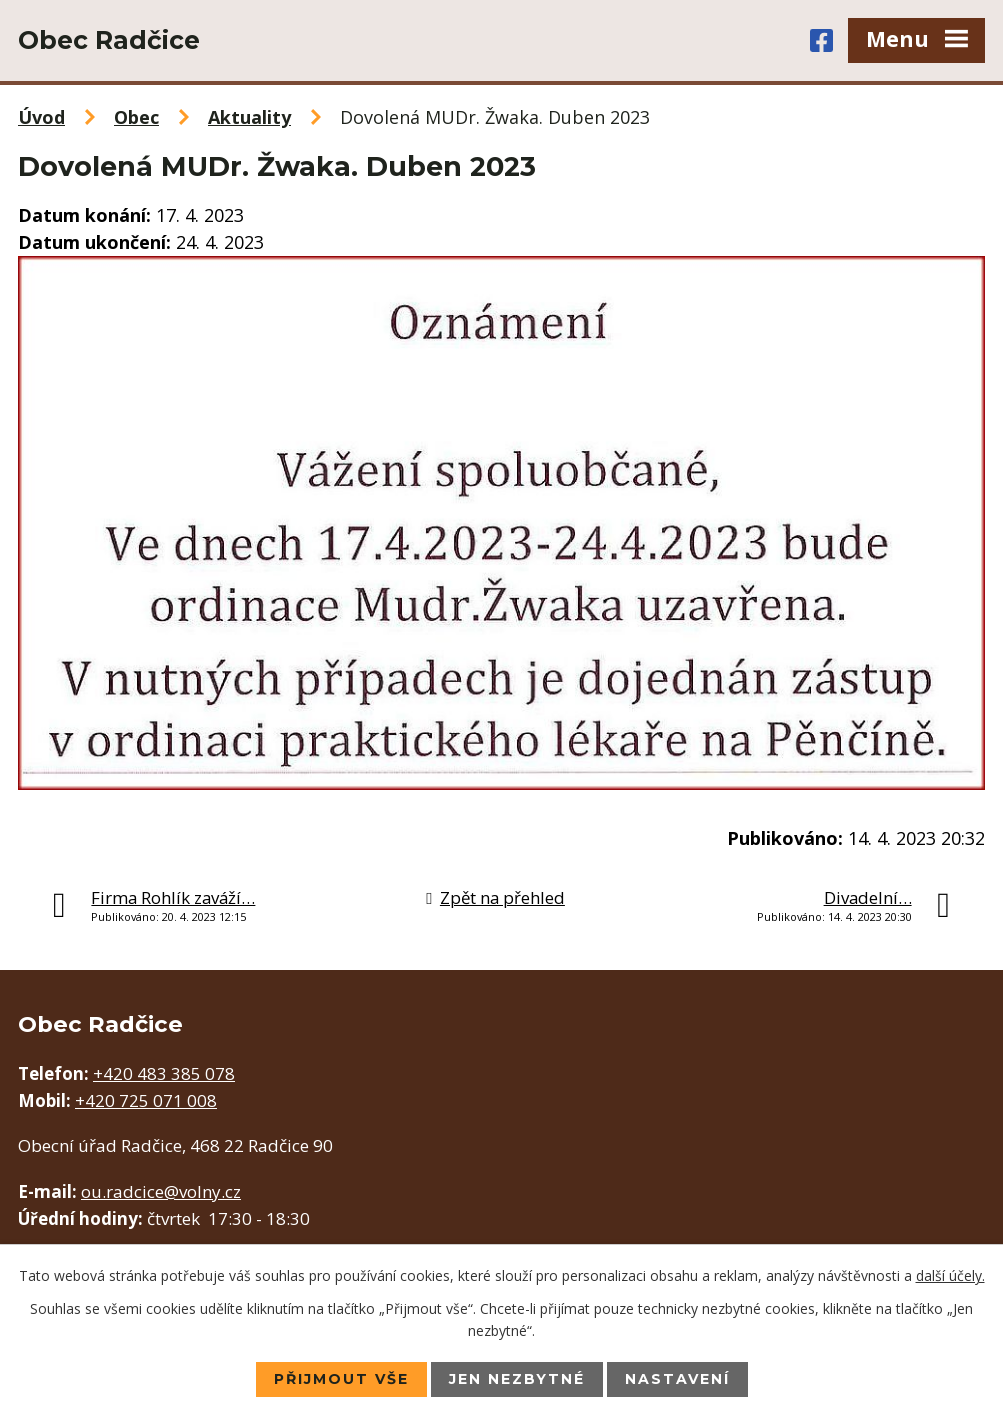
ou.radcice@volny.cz (161, 1191)
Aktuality (249, 117)
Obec (136, 117)
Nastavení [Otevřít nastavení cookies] (677, 1379)
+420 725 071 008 (146, 1100)
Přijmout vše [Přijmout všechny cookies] (341, 1379)
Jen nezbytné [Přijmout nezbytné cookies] (517, 1379)
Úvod (41, 117)
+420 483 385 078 (164, 1073)
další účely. (950, 1275)
